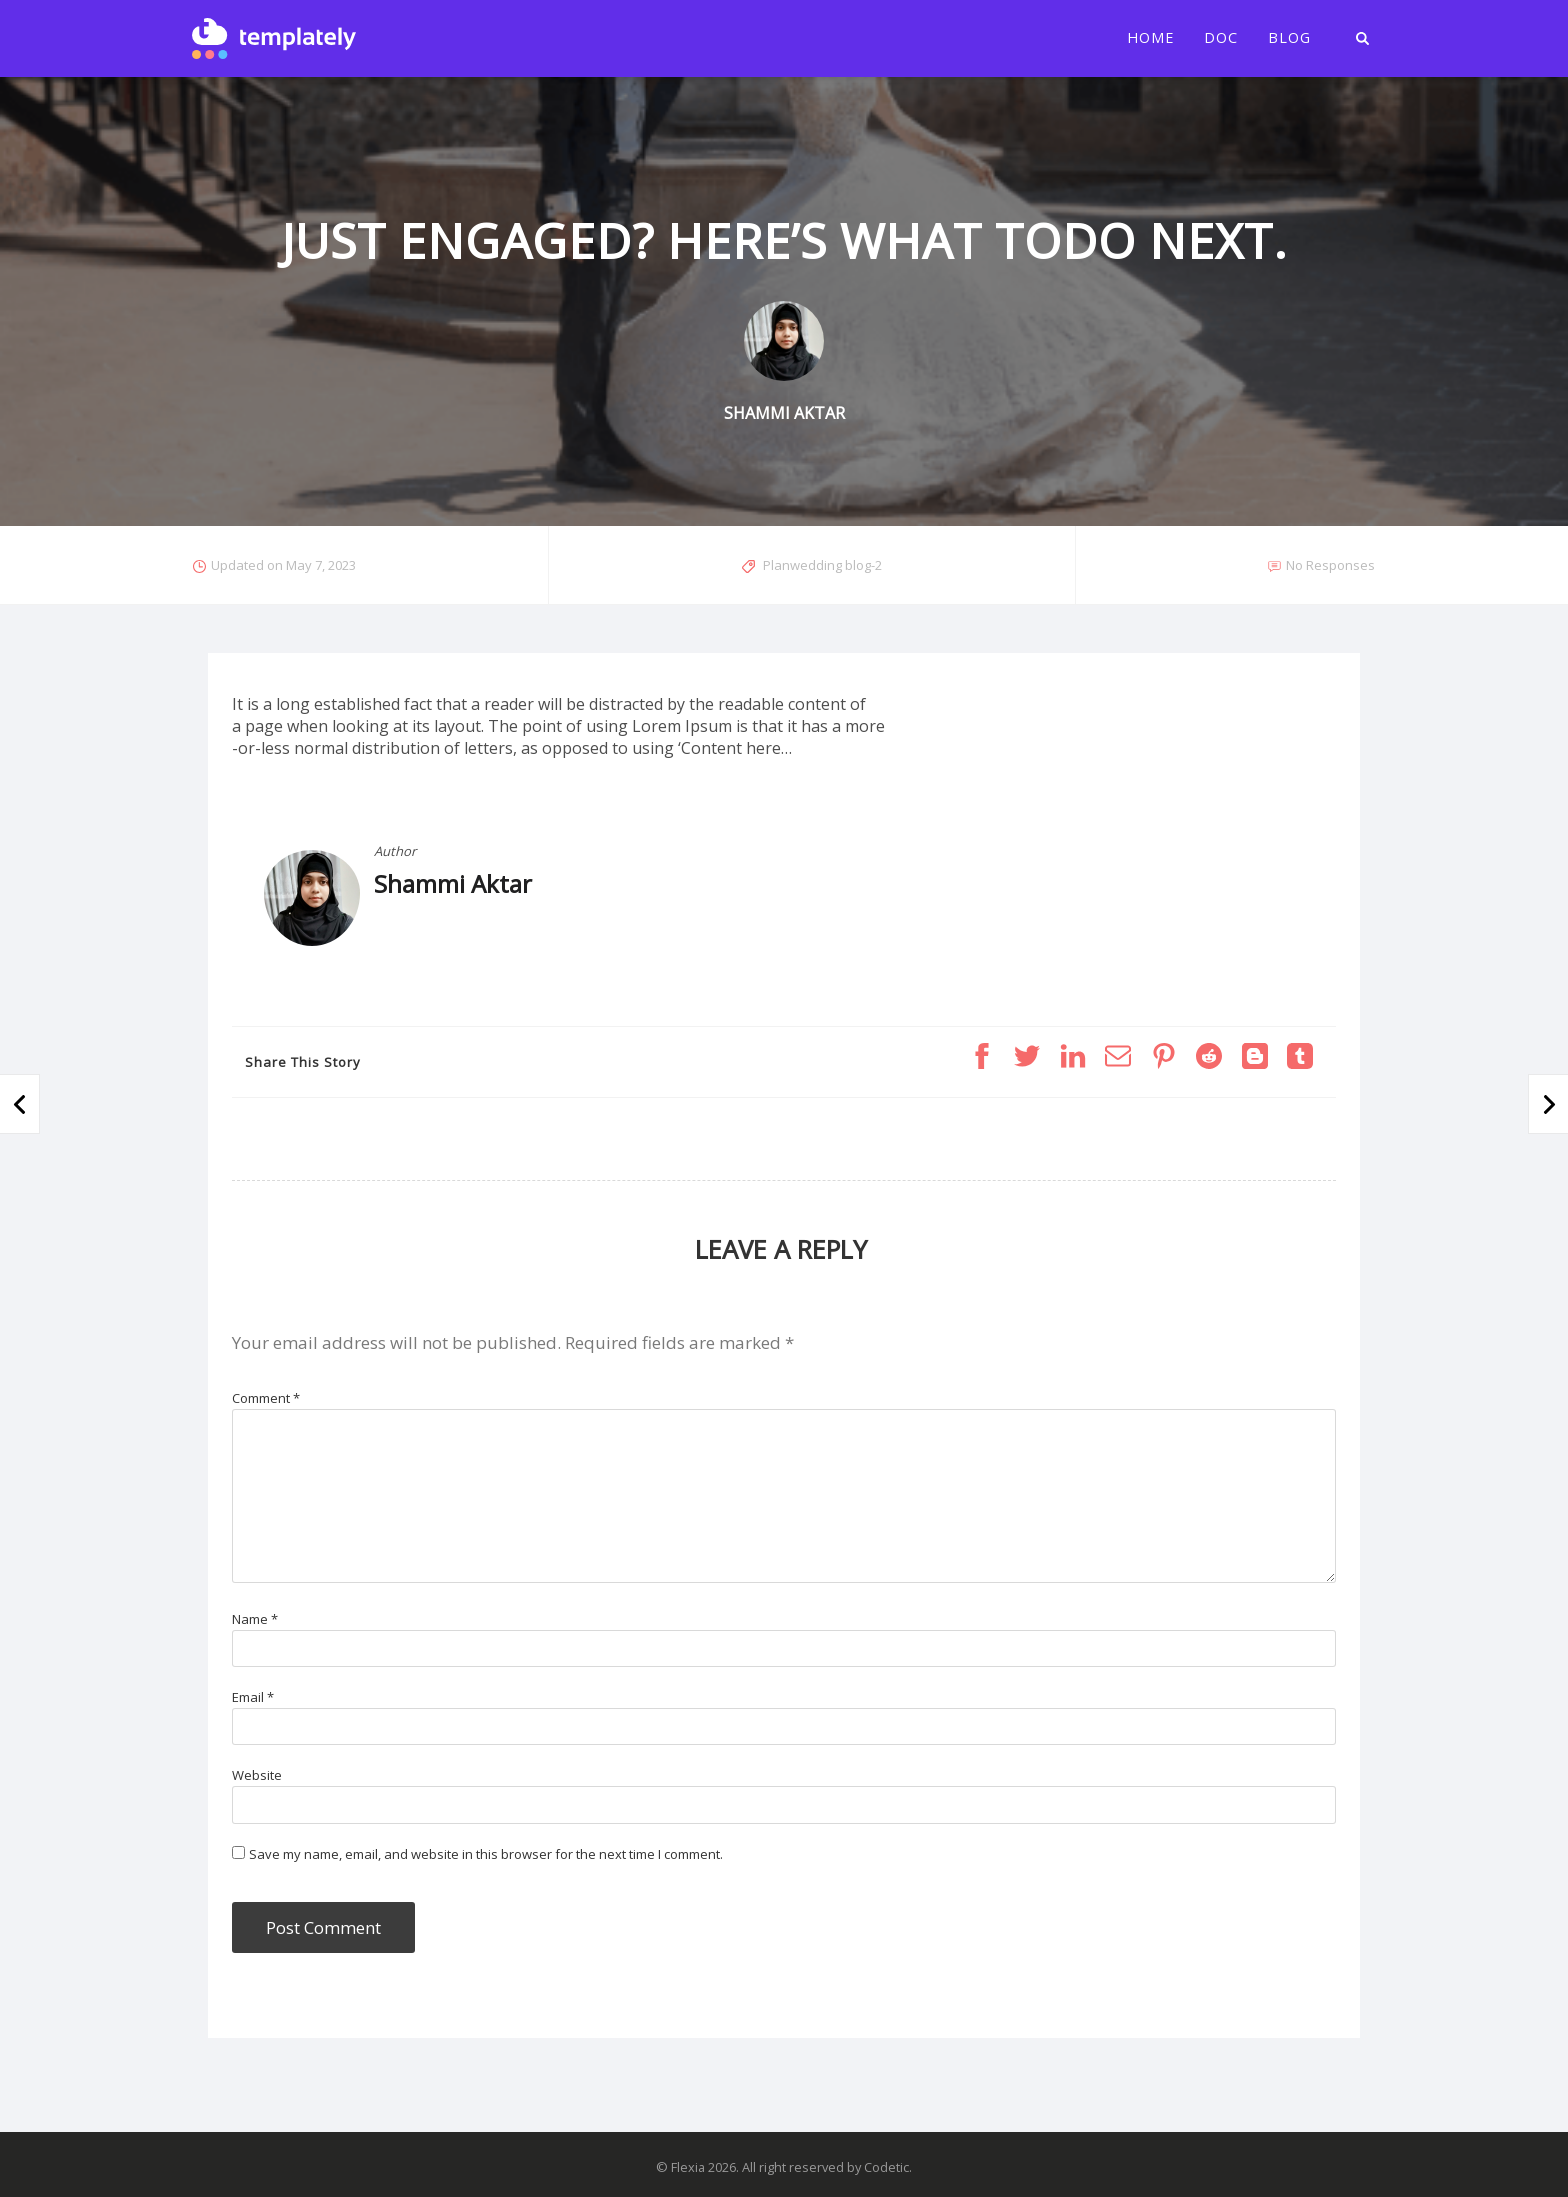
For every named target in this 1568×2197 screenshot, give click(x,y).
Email (253, 1697)
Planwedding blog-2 (822, 565)
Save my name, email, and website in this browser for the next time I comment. (486, 1854)
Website (257, 1775)
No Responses (1330, 565)
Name (255, 1619)
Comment (266, 1398)
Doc (1221, 38)
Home (1150, 38)
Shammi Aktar (453, 883)
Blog (1289, 38)
